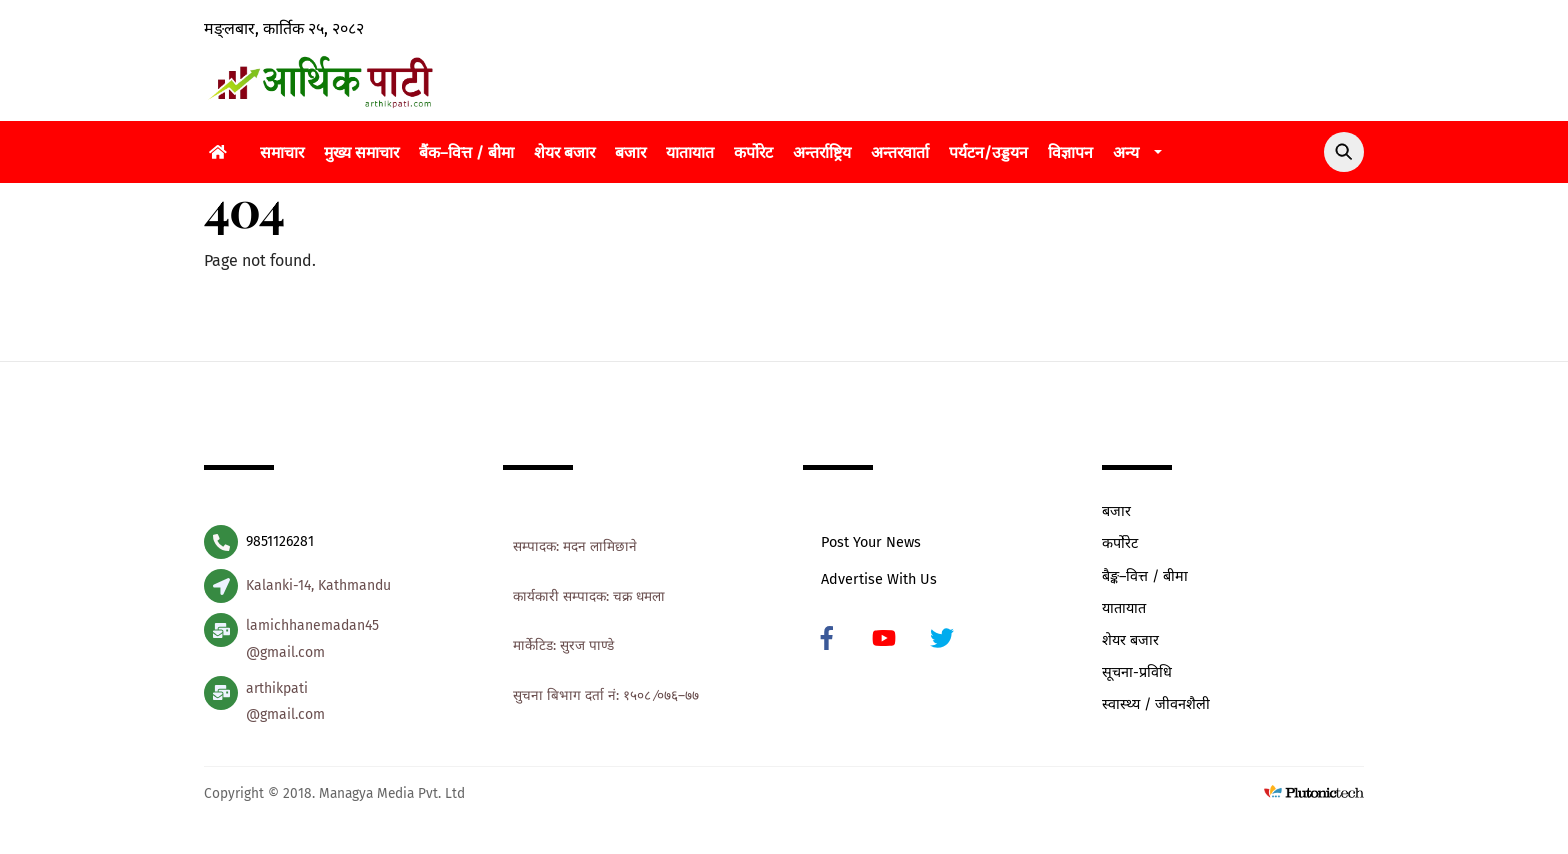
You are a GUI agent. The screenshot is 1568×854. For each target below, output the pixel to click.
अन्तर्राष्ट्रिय (822, 152)
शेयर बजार (564, 152)
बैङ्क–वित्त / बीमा (1145, 576)
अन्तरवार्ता (900, 152)
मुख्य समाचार (361, 152)
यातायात (690, 152)
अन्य (1126, 152)
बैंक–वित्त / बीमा (466, 152)
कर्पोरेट (753, 152)
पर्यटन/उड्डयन (988, 152)
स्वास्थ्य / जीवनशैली (1156, 704)
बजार (630, 152)
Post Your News (871, 542)
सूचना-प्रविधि (1137, 672)
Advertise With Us (879, 579)
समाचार (282, 152)
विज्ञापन (1070, 152)
